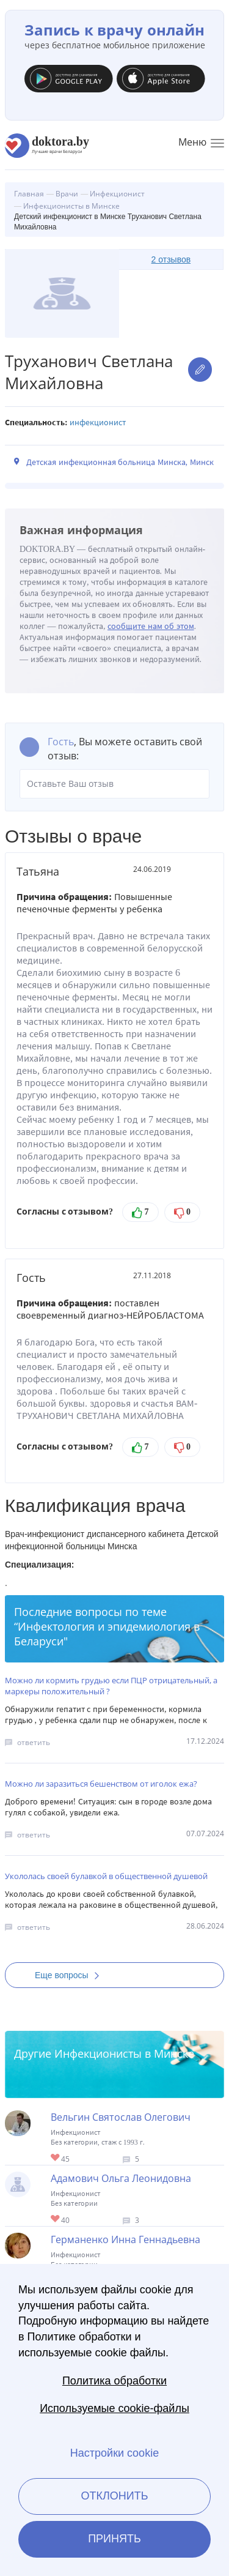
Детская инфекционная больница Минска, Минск (120, 462)
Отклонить (114, 2496)
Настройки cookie (114, 2453)
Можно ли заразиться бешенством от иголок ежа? (101, 1783)
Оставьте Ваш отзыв (114, 783)
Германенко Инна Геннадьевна (125, 2239)
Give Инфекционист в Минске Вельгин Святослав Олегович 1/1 (56, 2158)
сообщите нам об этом (150, 626)
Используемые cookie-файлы (114, 2408)
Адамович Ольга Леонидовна (121, 2178)
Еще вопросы (71, 1975)
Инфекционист (98, 422)
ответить (33, 1742)
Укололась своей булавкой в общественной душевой (106, 1876)
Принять (114, 2539)
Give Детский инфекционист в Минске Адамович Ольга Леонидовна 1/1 (56, 2219)
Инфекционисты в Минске (124, 2053)
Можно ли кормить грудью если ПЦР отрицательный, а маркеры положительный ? (111, 1686)
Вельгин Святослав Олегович (121, 2117)
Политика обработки (114, 2381)
